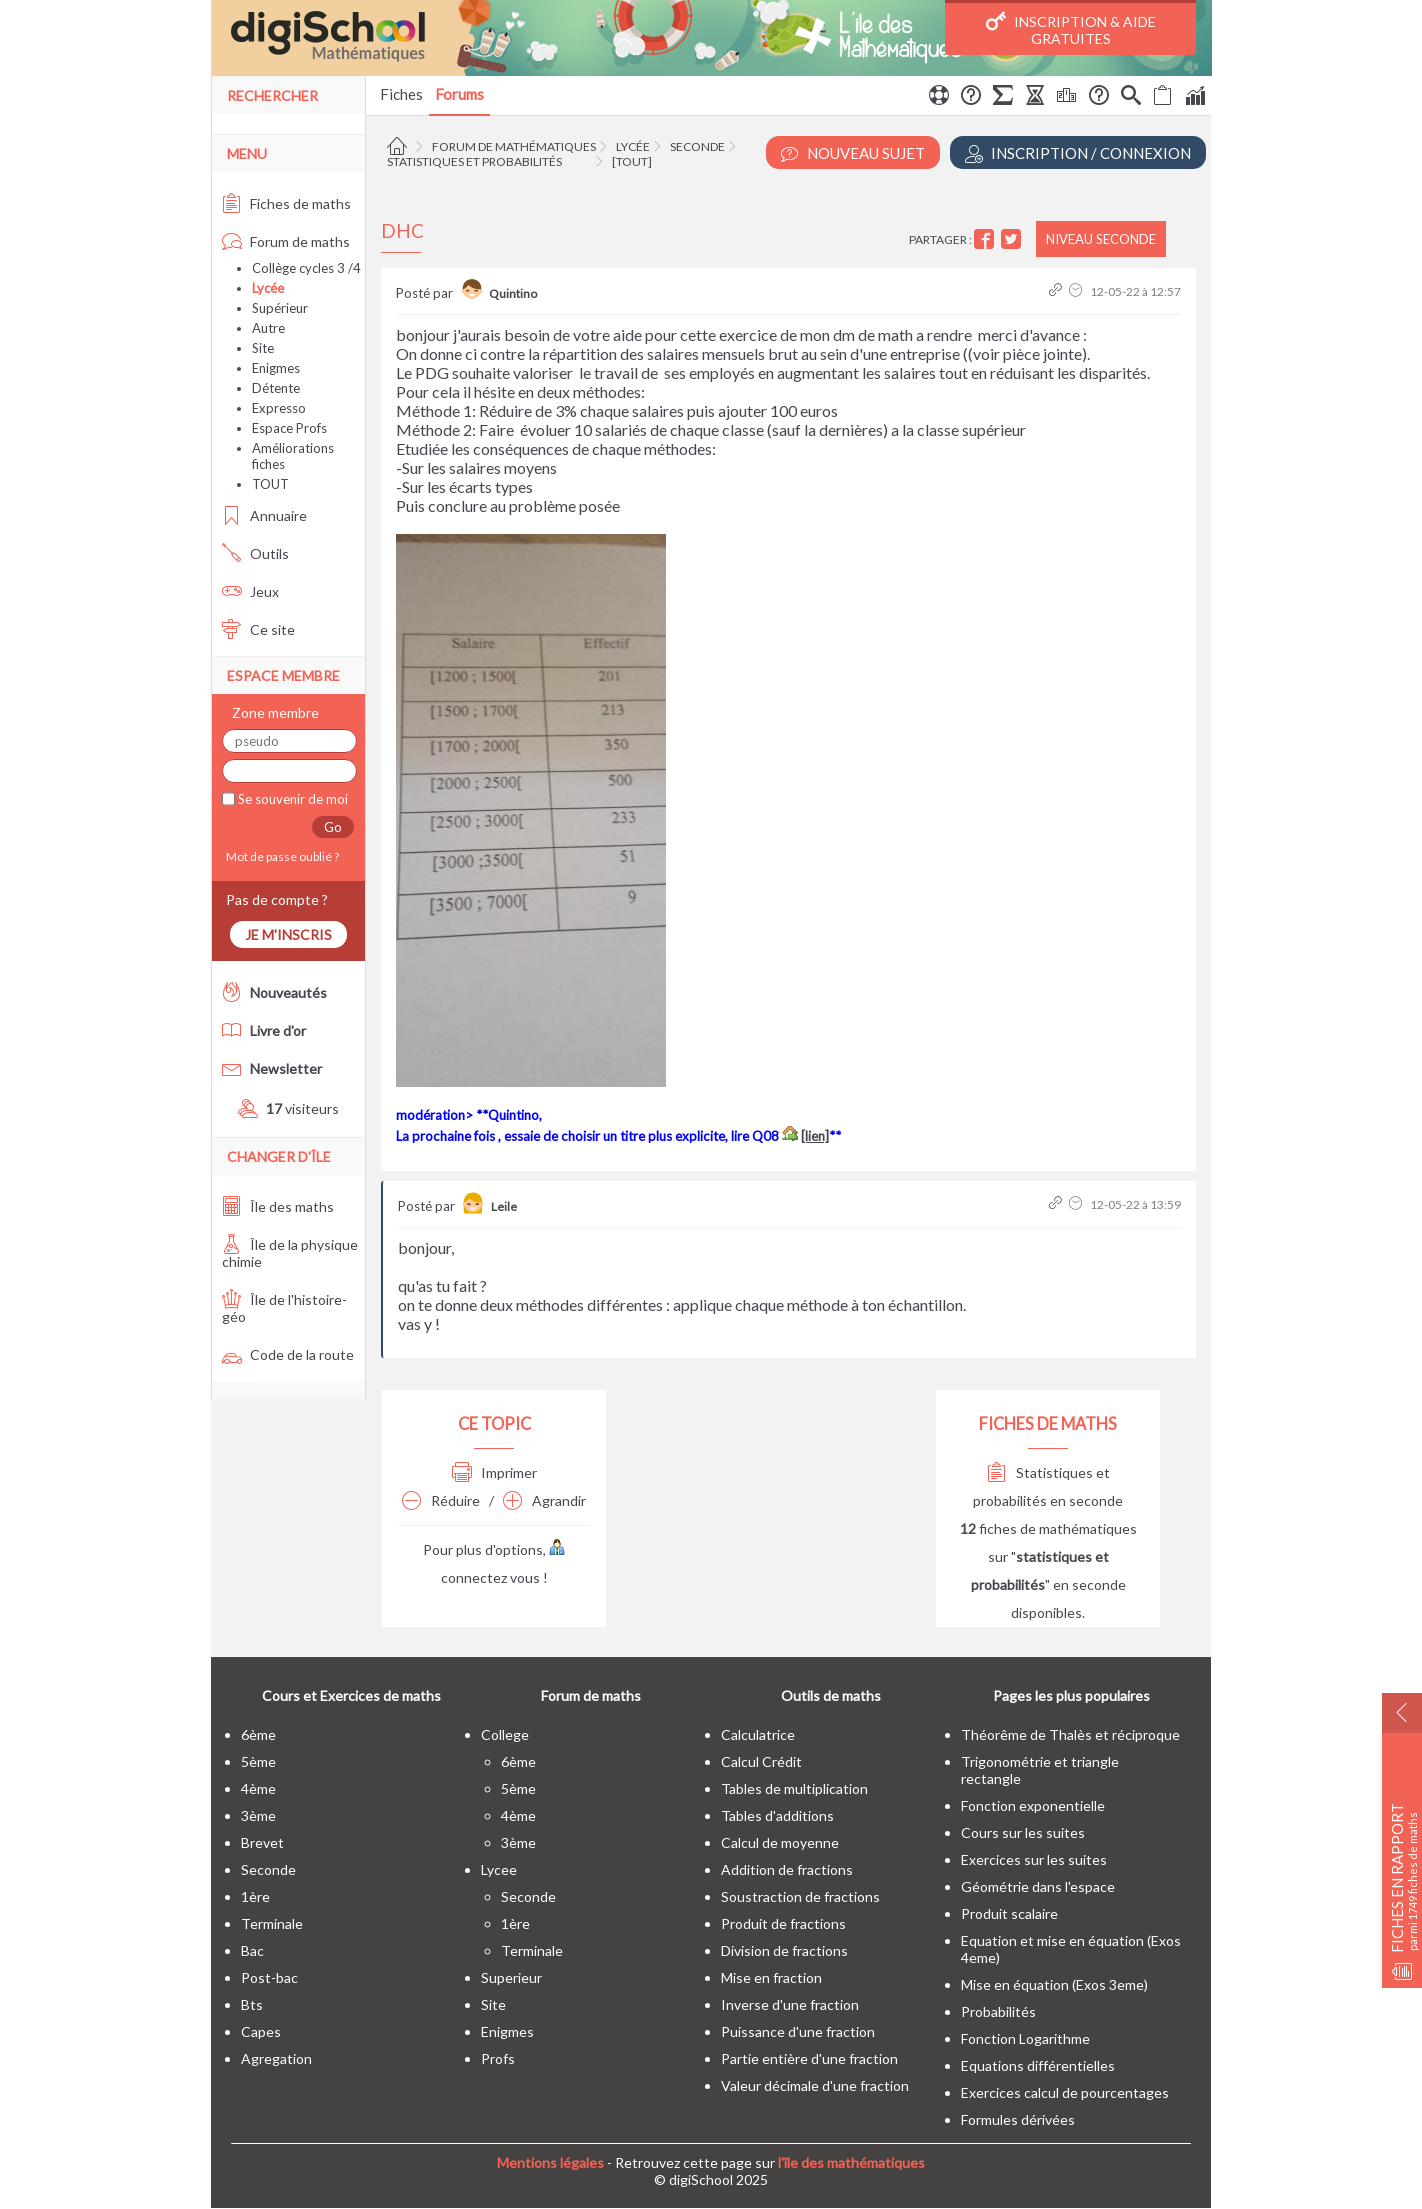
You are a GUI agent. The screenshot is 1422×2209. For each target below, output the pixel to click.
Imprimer (494, 1472)
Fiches (401, 94)
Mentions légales (550, 2162)
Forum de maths (286, 241)
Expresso (279, 408)
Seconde (697, 146)
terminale (272, 1923)
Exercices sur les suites (1034, 1859)
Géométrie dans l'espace (1038, 1886)
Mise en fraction (771, 1977)
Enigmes (276, 368)
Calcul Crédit (761, 1761)
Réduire (441, 1500)
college (505, 1734)
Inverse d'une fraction (790, 2004)
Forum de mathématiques (514, 146)
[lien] (815, 1136)
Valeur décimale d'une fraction (815, 2085)
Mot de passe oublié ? (280, 856)
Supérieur (280, 308)
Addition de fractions (787, 1869)
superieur (511, 1977)
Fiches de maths (286, 203)
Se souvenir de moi (291, 799)
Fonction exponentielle (1033, 1805)
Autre (268, 328)
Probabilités (998, 2011)
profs (498, 2058)
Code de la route (288, 1354)
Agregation (276, 2058)
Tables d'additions (777, 1815)
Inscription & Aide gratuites (1071, 29)
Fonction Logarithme (1025, 2038)
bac (252, 1950)
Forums (459, 94)
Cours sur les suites (1023, 1832)
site (493, 2004)
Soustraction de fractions (800, 1896)
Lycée (633, 146)
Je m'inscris (288, 934)
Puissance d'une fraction (798, 2031)
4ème (258, 1788)
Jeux (250, 591)
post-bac (269, 1977)
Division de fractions (784, 1950)
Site (263, 348)
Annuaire (264, 515)
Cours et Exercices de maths (351, 1695)
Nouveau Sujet (853, 153)
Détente (276, 388)
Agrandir (544, 1500)
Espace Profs (289, 428)
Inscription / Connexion (1078, 153)
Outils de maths (831, 1695)
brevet (262, 1842)
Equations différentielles (1038, 2065)
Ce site (258, 629)
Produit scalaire (1009, 1913)
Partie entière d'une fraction (809, 2058)
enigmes (507, 2031)
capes (261, 2031)
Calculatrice (758, 1734)
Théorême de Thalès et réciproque (1070, 1734)
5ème (258, 1761)
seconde (268, 1869)
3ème (258, 1815)
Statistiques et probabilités (474, 161)
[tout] (632, 161)
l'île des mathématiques (851, 2162)
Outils (255, 553)
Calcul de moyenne (780, 1842)
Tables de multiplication (794, 1788)
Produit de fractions (783, 1923)
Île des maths (278, 1206)
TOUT (270, 484)
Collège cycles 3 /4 (306, 268)
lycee (499, 1869)
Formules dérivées (1018, 2119)
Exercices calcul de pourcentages (1065, 2092)
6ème (258, 1734)
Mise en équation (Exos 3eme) (1054, 1984)
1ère (255, 1896)
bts (252, 2004)
